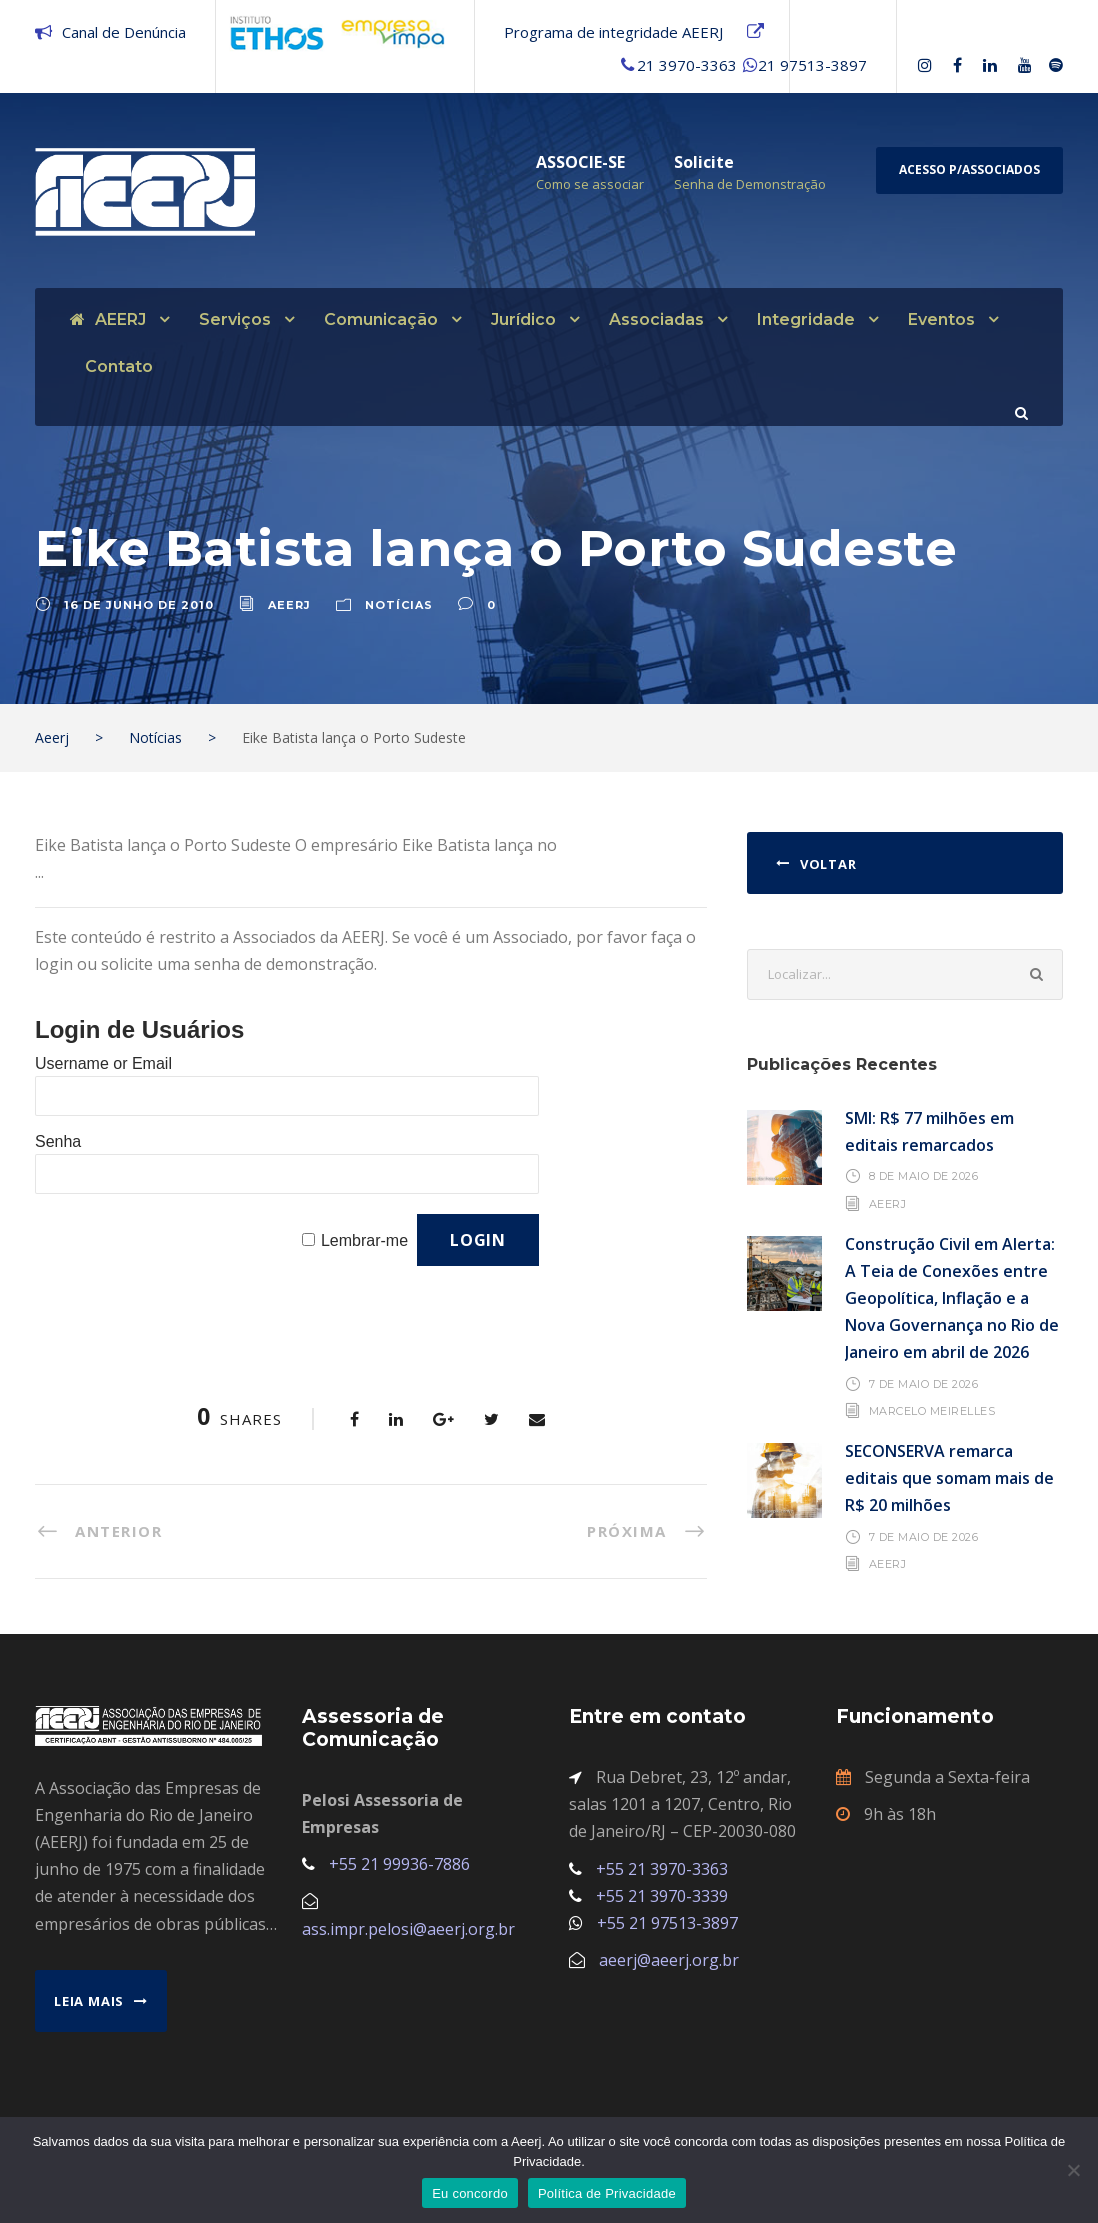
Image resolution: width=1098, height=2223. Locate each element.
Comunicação (381, 319)
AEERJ (108, 319)
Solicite (704, 162)
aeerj (289, 605)
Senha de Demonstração (750, 184)
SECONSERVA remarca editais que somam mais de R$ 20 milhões (949, 1478)
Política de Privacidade (607, 2193)
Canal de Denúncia (124, 32)
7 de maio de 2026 (924, 1384)
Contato (119, 366)
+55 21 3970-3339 (662, 1896)
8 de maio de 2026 (924, 1176)
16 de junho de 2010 (139, 605)
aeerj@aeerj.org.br (669, 1960)
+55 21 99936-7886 (399, 1864)
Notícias (399, 605)
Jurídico (523, 319)
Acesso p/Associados (969, 169)
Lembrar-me (364, 1240)
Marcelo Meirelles (932, 1411)
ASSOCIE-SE (580, 162)
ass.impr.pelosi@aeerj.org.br (408, 1929)
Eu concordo (470, 2193)
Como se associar (590, 184)
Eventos (941, 319)
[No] (1073, 2170)
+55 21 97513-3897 (667, 1923)
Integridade (806, 319)
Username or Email (103, 1063)
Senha (58, 1141)
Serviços (235, 319)
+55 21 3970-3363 (662, 1869)
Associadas (656, 319)
